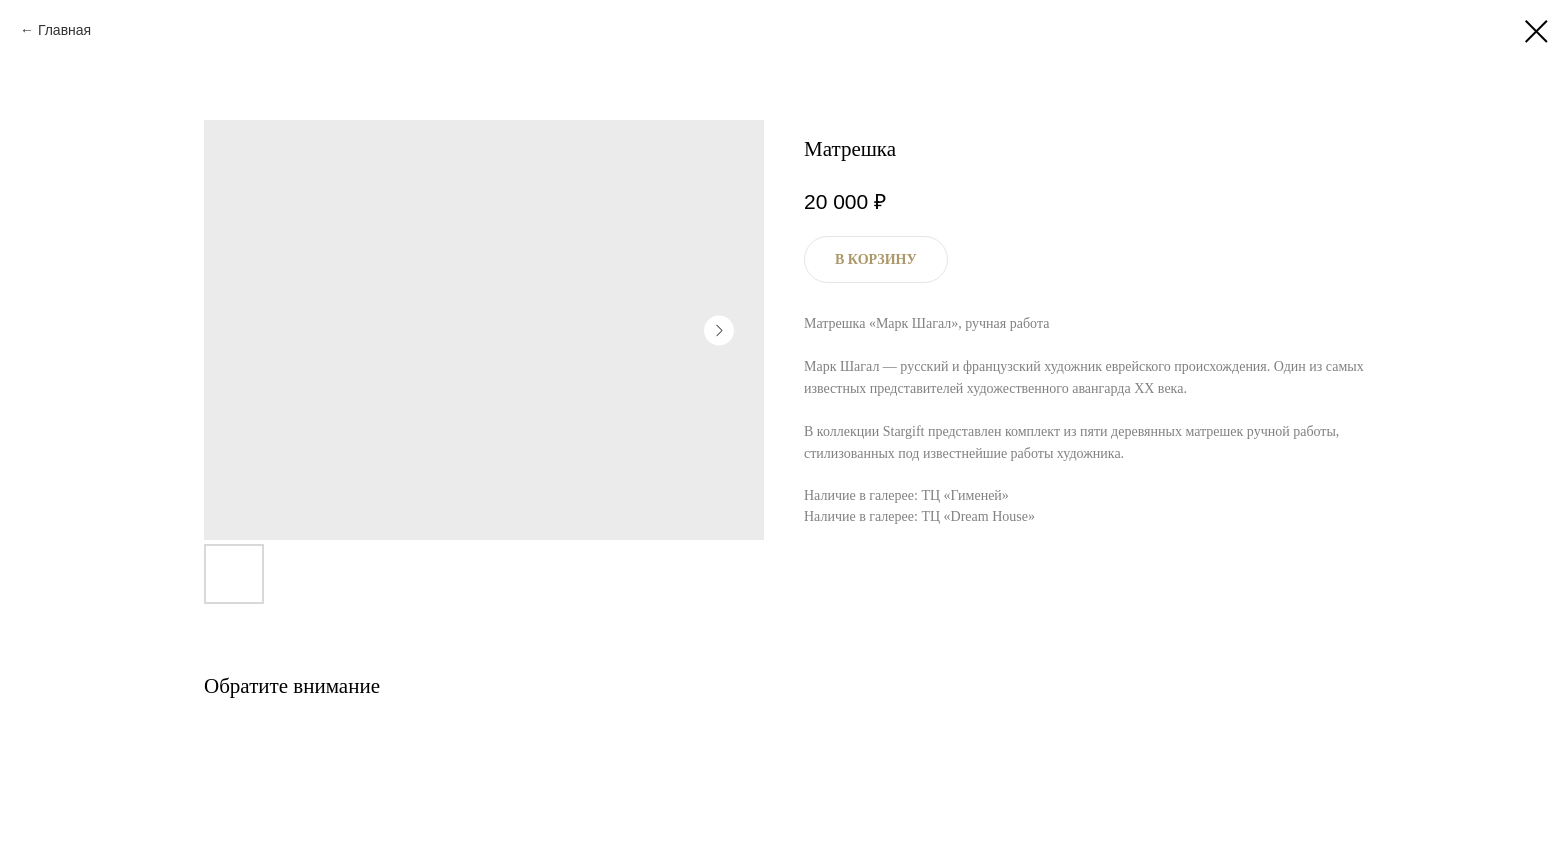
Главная (64, 30)
